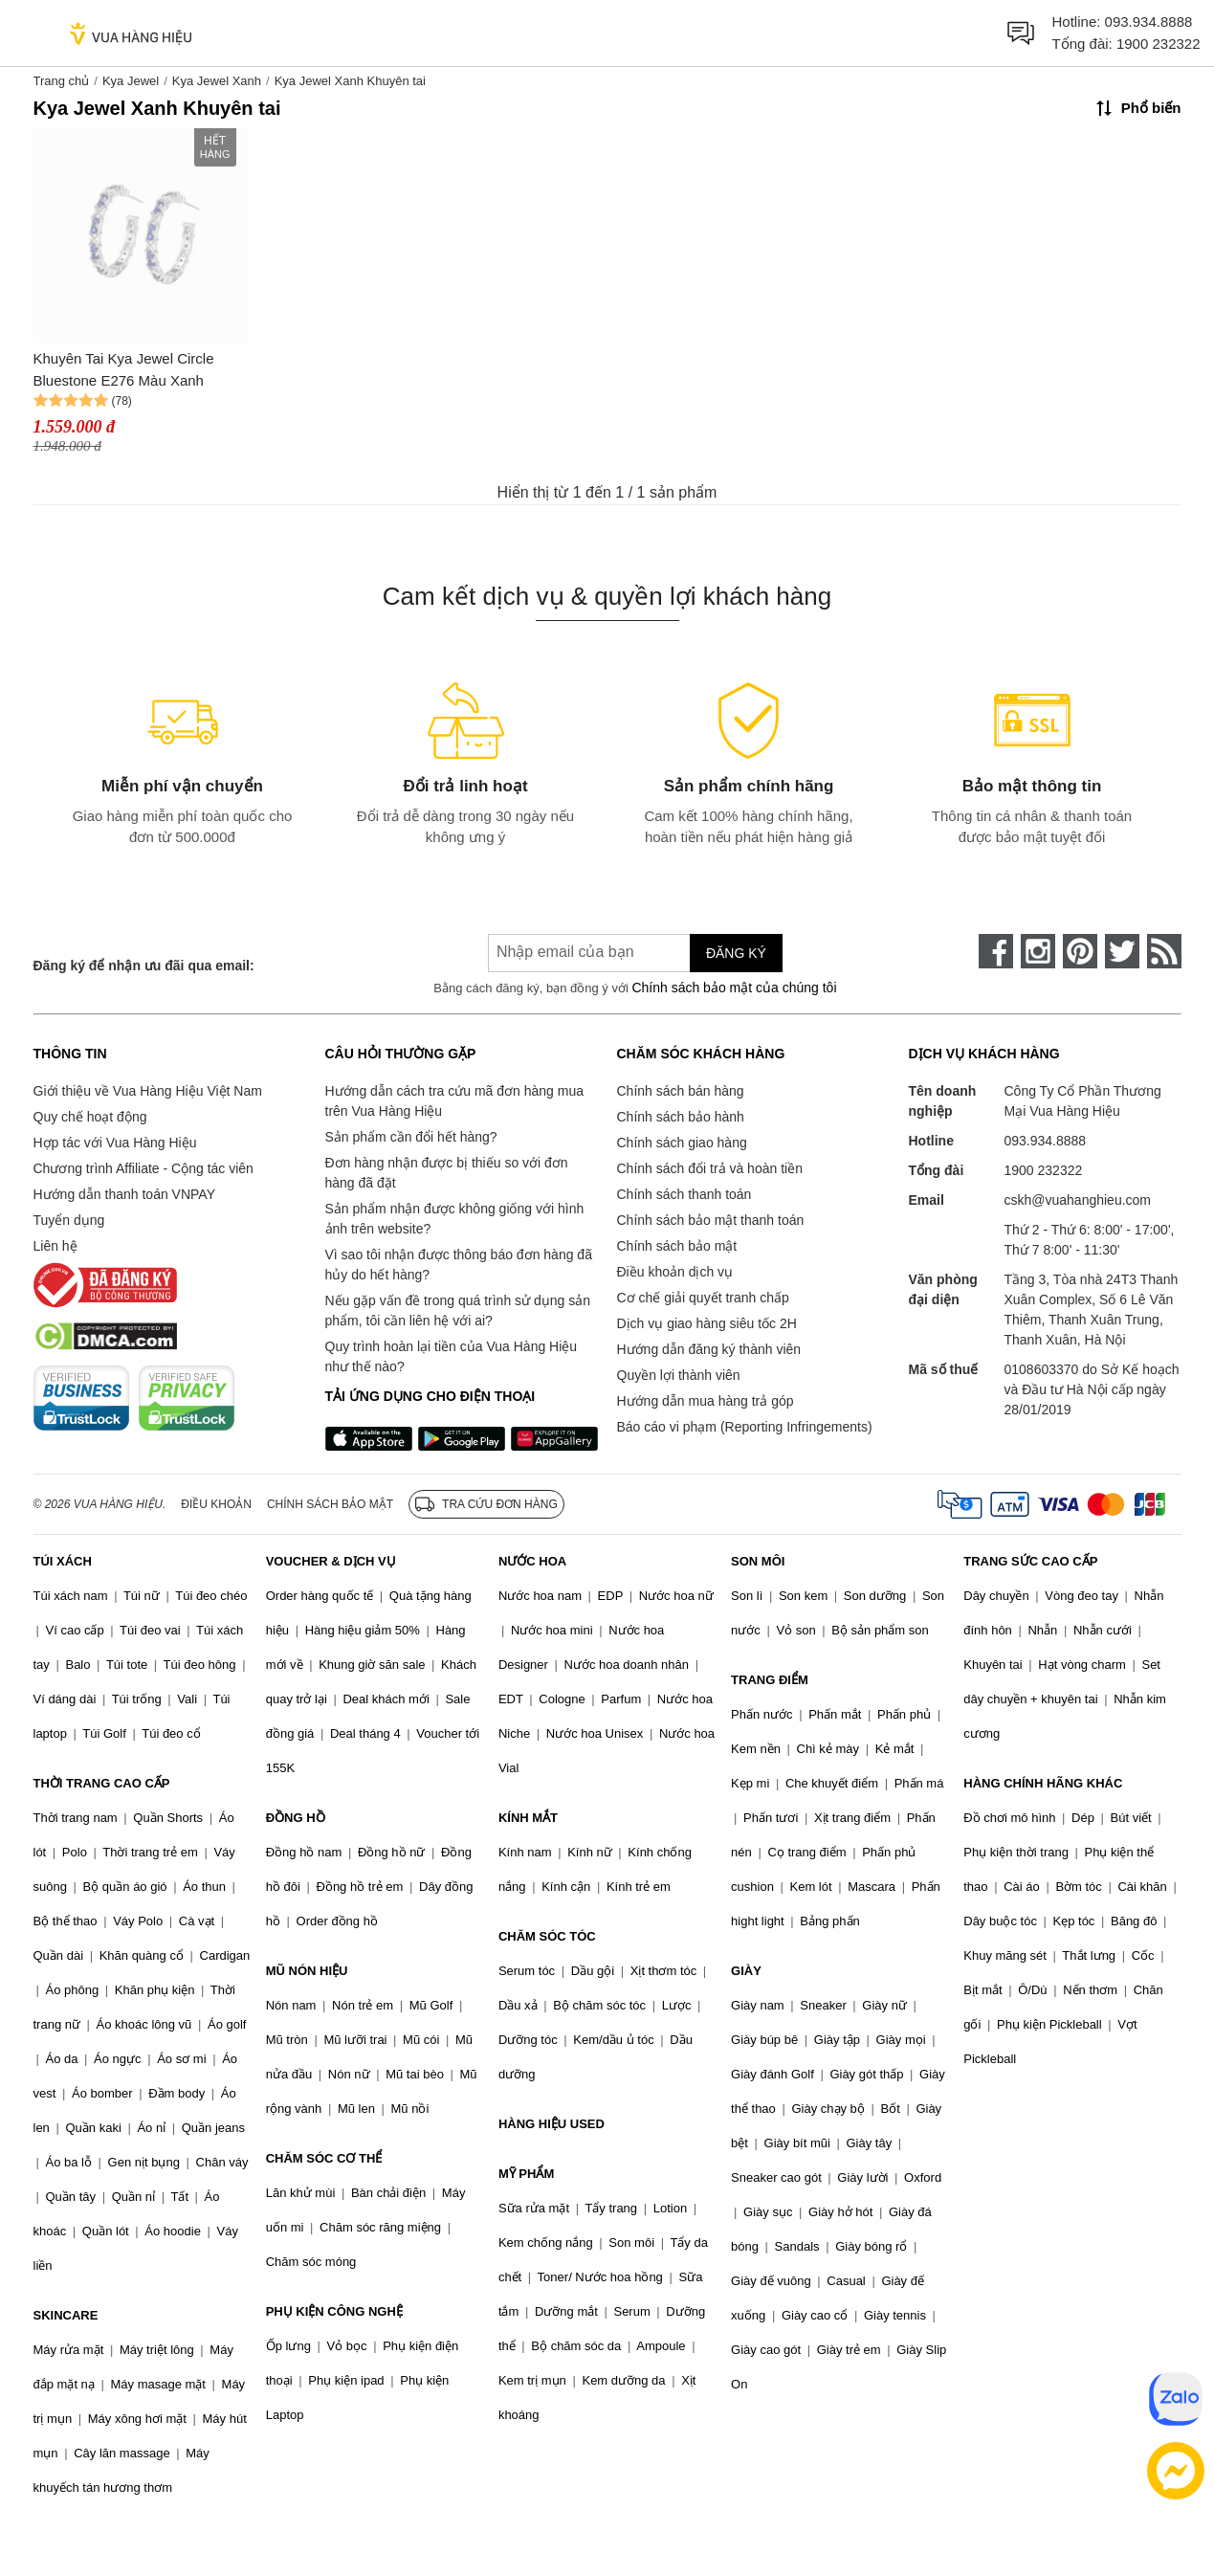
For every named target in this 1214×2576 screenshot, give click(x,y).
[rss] (1164, 951)
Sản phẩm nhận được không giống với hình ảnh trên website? (455, 1218)
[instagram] (1038, 951)
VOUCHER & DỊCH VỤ (331, 1561)
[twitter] (1122, 951)
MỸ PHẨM (526, 2173)
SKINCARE (66, 2315)
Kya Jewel (130, 81)
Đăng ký (736, 953)
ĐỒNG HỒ (295, 1817)
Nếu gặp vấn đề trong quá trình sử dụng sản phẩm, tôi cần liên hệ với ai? (457, 1310)
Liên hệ (55, 1246)
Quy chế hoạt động (90, 1116)
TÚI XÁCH (62, 1561)
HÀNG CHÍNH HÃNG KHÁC (1042, 1783)
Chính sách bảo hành (680, 1116)
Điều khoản (216, 1504)
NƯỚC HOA (532, 1561)
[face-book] (996, 951)
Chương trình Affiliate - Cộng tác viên (143, 1168)
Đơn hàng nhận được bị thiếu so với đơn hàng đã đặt (446, 1172)
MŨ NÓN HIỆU (307, 1971)
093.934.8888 (1149, 21)
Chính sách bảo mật (677, 1246)
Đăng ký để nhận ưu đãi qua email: (143, 965)
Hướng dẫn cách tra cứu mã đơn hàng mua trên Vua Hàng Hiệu (454, 1101)
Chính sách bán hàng (680, 1091)
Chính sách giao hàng (682, 1142)
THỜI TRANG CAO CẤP (101, 1783)
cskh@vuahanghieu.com (1078, 1200)
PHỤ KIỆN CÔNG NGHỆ (334, 2311)
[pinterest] (1080, 951)
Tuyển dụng (69, 1220)
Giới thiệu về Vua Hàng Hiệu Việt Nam (147, 1091)
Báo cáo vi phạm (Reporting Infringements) (744, 1426)
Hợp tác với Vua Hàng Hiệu (115, 1142)
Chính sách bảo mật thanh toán (711, 1220)
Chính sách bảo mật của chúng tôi (733, 987)
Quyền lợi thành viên (678, 1375)
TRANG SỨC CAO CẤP (1030, 1561)
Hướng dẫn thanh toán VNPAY (124, 1194)
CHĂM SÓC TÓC (547, 1936)
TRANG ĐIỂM (769, 1680)
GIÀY (746, 1971)
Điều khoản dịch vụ (675, 1271)
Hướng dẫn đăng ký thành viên (709, 1349)
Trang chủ (61, 81)
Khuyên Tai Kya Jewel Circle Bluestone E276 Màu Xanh (123, 369)
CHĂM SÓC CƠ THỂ (324, 2158)
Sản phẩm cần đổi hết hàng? (411, 1136)
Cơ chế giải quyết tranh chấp (703, 1297)
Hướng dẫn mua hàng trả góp (705, 1401)
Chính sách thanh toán (684, 1194)
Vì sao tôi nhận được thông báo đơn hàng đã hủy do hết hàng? (458, 1264)
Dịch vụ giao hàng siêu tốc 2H (707, 1323)
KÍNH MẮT (528, 1817)
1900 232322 (1158, 43)
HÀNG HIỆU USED (551, 2124)
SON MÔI (757, 1561)
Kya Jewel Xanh (216, 81)
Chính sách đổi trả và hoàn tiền (710, 1168)
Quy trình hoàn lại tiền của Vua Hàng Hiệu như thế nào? (451, 1356)
